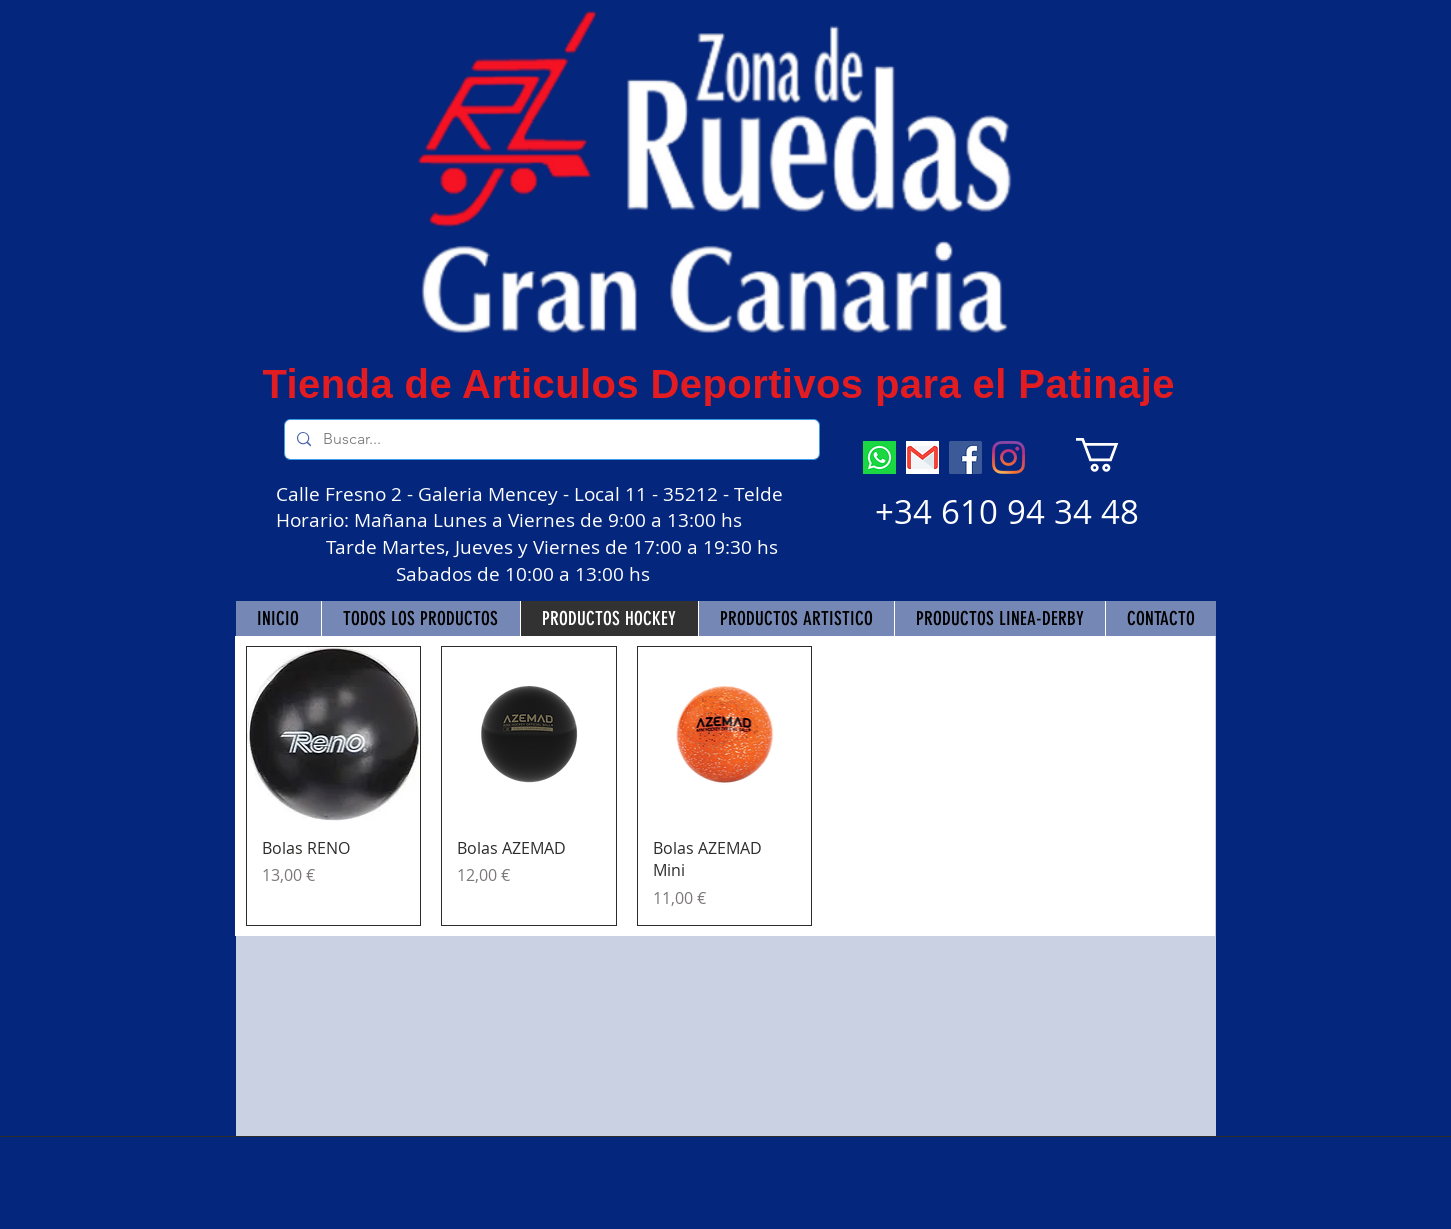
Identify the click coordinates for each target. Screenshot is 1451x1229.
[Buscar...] (550, 439)
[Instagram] (1008, 457)
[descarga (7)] (879, 457)
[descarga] (922, 457)
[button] (1117, 455)
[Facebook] (965, 457)
